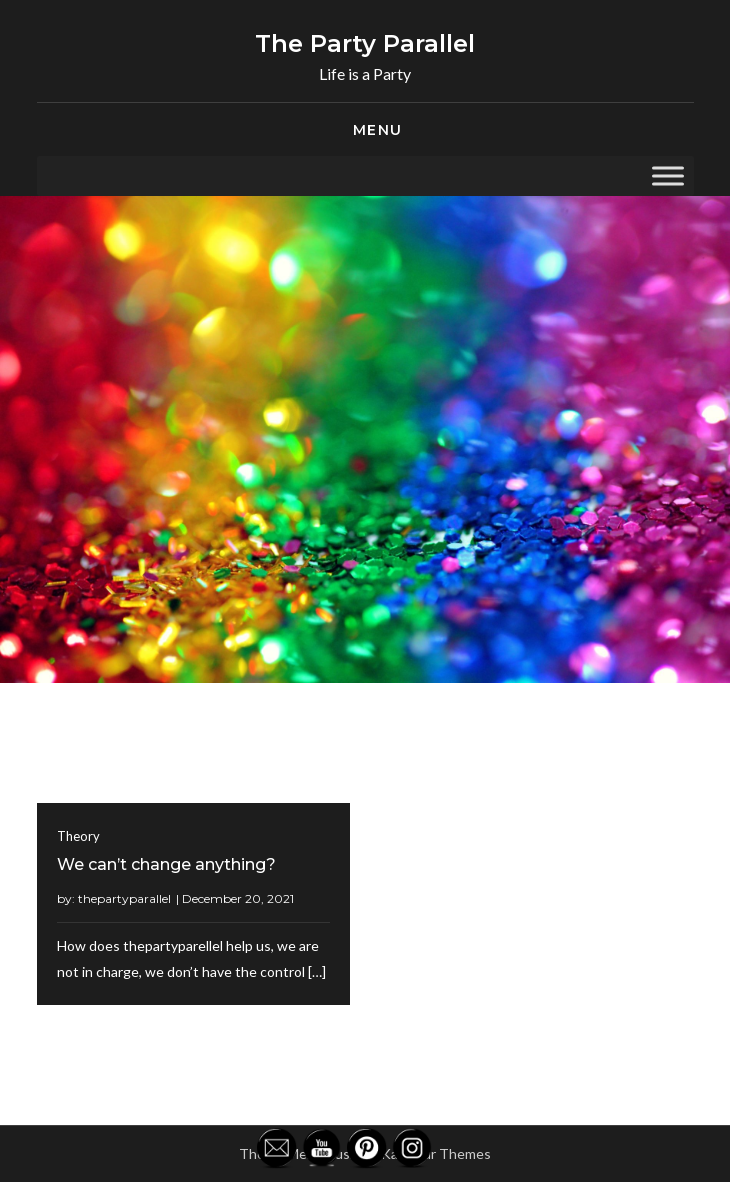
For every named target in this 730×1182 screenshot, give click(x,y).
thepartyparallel (124, 898)
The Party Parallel (365, 43)
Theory (78, 836)
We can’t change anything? (166, 864)
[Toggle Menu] (668, 175)
